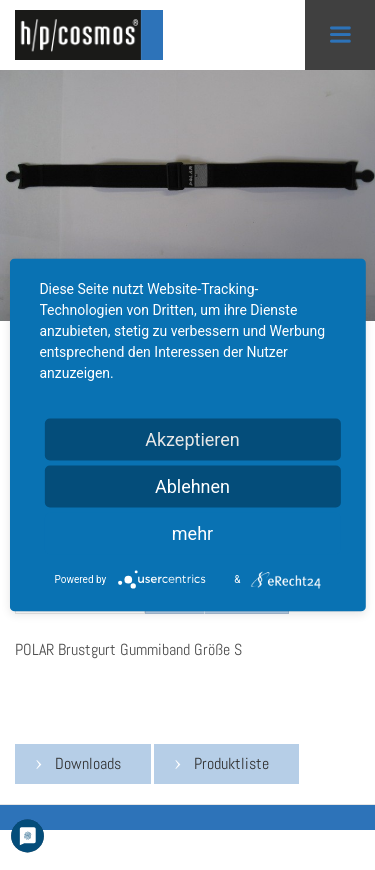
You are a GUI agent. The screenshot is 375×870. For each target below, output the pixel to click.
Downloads (88, 763)
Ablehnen (192, 486)
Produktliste (231, 763)
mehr (192, 533)
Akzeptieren (192, 439)
